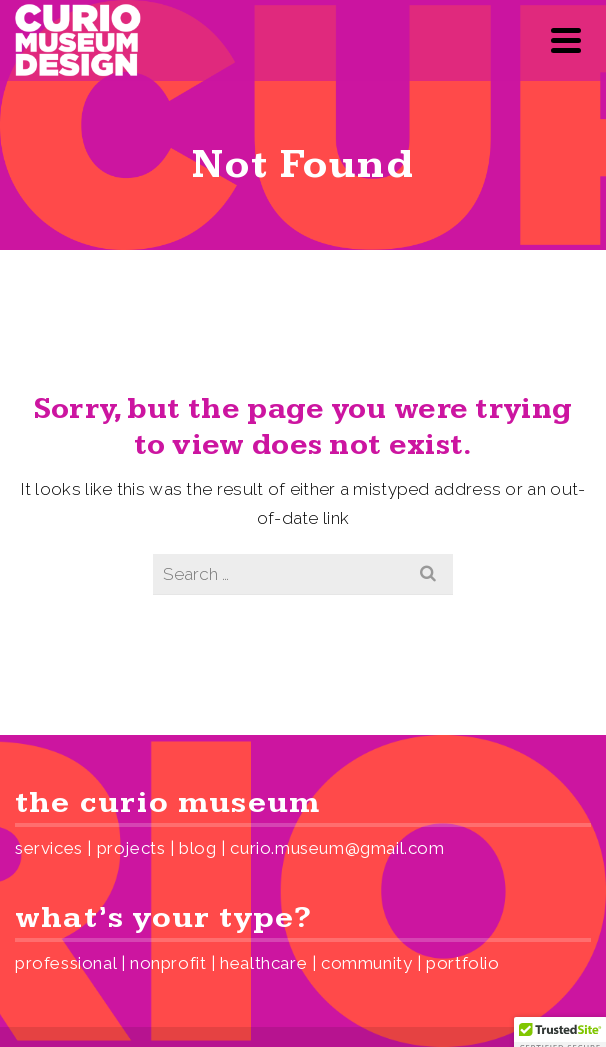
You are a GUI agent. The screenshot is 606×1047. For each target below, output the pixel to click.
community (366, 963)
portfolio (462, 963)
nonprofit (168, 963)
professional (65, 963)
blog (197, 848)
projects (131, 848)
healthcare (263, 963)
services (49, 848)
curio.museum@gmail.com (337, 848)
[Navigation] (566, 40)
